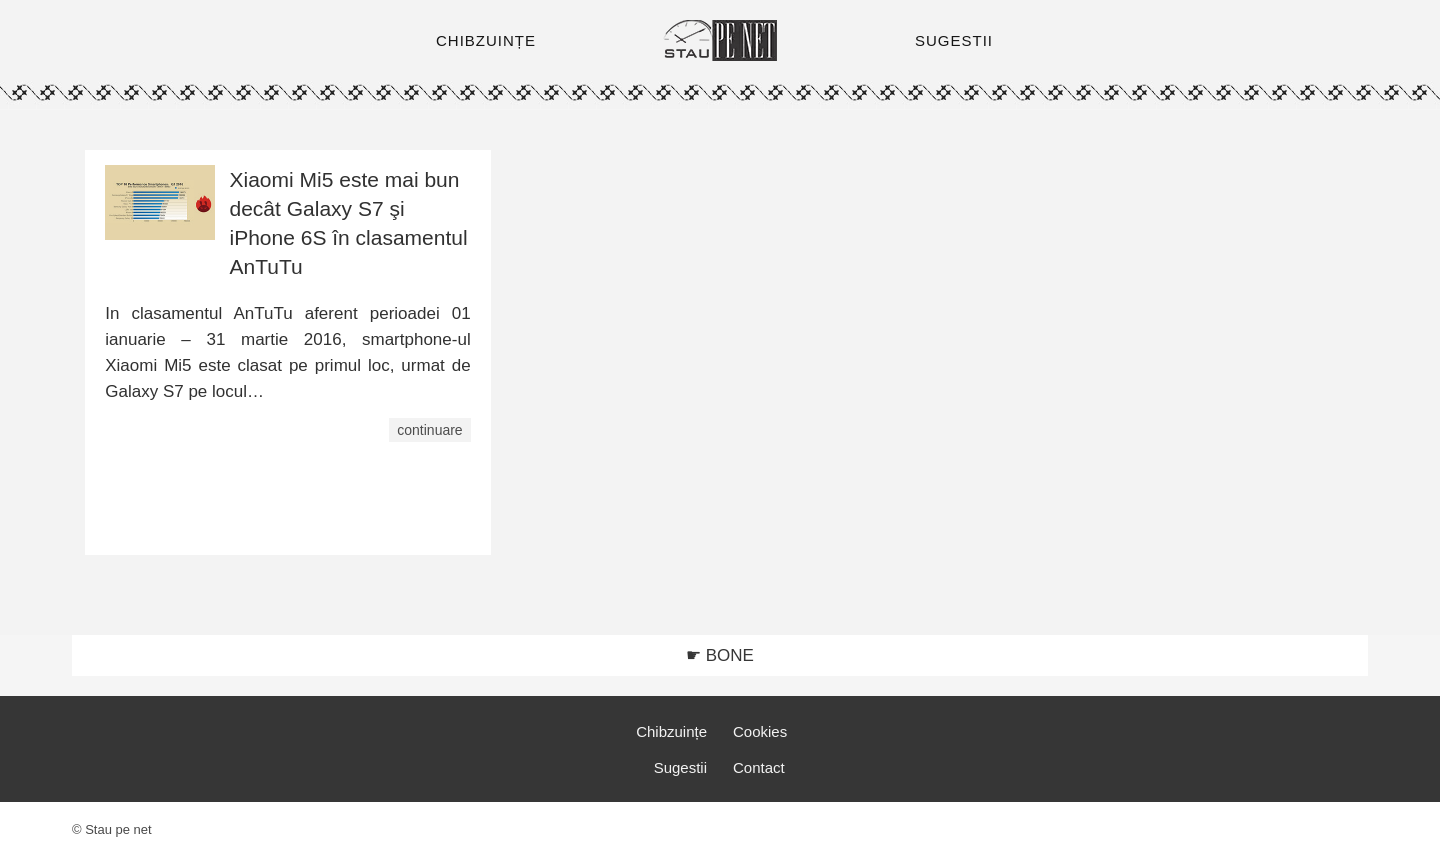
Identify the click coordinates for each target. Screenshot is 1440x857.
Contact (759, 767)
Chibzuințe (671, 731)
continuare (429, 430)
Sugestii (680, 767)
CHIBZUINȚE (486, 40)
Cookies (760, 731)
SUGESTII (954, 40)
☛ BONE (720, 655)
